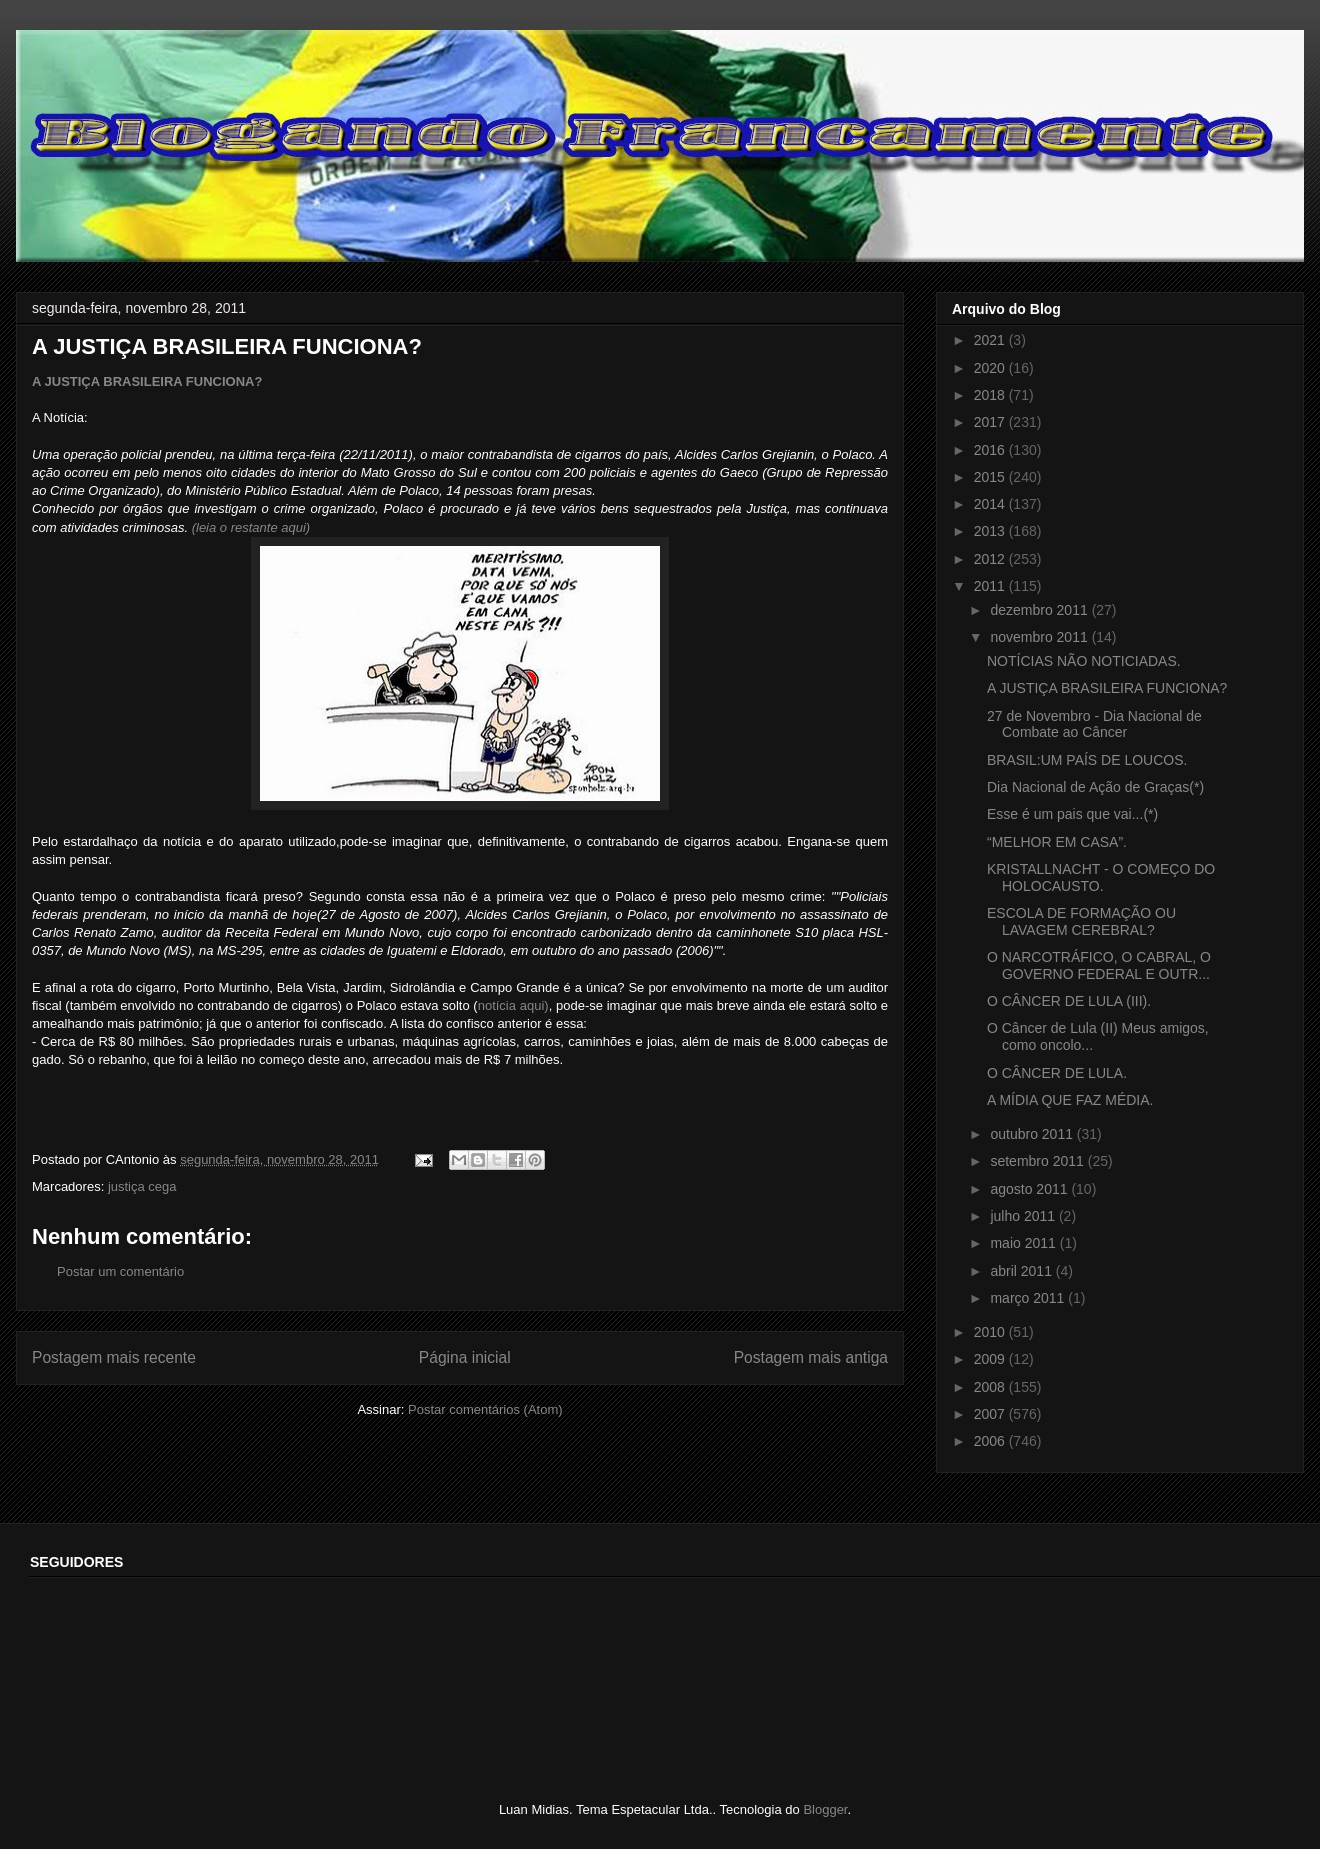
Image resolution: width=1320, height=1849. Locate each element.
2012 (991, 559)
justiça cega (142, 1186)
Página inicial (465, 1357)
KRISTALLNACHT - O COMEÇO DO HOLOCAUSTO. (1101, 877)
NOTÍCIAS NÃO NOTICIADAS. (1084, 661)
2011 (991, 586)
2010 (991, 1332)
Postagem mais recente (114, 1357)
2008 (991, 1387)
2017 (991, 422)
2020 (991, 368)
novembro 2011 (1040, 637)
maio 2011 (1024, 1243)
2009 (991, 1359)
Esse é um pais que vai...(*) (1072, 814)
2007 (991, 1414)
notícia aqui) (513, 1005)
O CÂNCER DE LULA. (1057, 1073)
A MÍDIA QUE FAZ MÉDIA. (1070, 1100)
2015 (991, 477)
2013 (991, 531)
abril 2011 (1022, 1271)
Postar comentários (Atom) (485, 1409)
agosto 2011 (1030, 1189)
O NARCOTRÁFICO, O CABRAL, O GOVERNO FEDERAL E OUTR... (1099, 965)
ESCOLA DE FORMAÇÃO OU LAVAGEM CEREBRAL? (1081, 921)
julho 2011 (1024, 1216)
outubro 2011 (1033, 1134)
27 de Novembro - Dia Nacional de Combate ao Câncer (1094, 724)
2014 (991, 504)
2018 (991, 395)
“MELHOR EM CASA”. (1057, 842)
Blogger (825, 1809)
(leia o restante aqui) (251, 527)
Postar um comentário (120, 1271)
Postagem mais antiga (811, 1357)
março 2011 (1029, 1298)
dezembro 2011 (1040, 610)
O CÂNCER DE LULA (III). (1069, 1001)
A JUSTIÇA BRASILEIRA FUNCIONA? (147, 381)
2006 (991, 1441)
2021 (991, 340)
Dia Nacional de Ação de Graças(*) (1095, 787)
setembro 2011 (1038, 1161)
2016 (991, 450)
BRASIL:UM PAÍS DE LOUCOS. (1087, 760)
